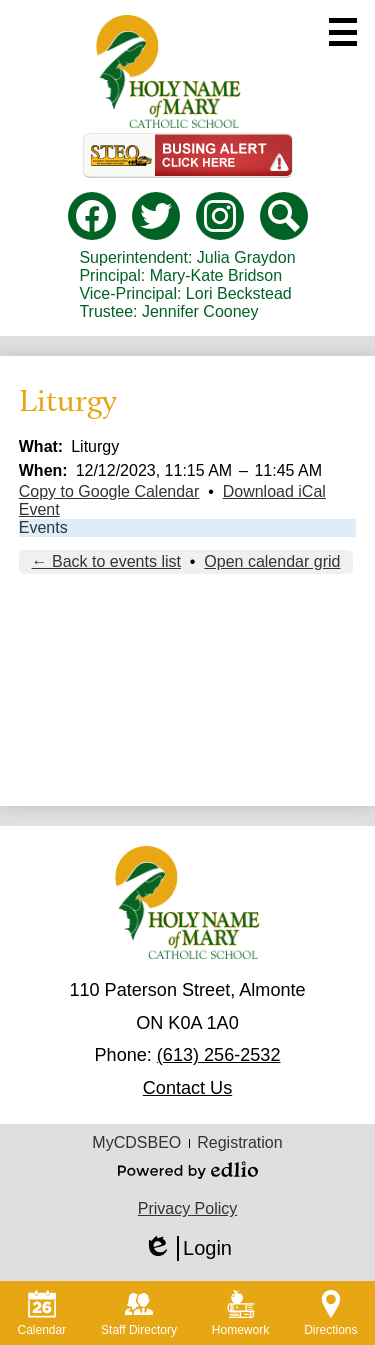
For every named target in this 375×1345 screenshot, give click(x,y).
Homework (240, 1313)
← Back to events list (106, 561)
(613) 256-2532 (219, 1055)
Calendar (41, 1313)
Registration (239, 1142)
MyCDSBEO (136, 1142)
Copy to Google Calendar (109, 491)
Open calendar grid (272, 561)
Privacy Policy (188, 1208)
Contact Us (187, 1088)
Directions (330, 1313)
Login (187, 1248)
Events (43, 527)
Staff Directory (139, 1313)
